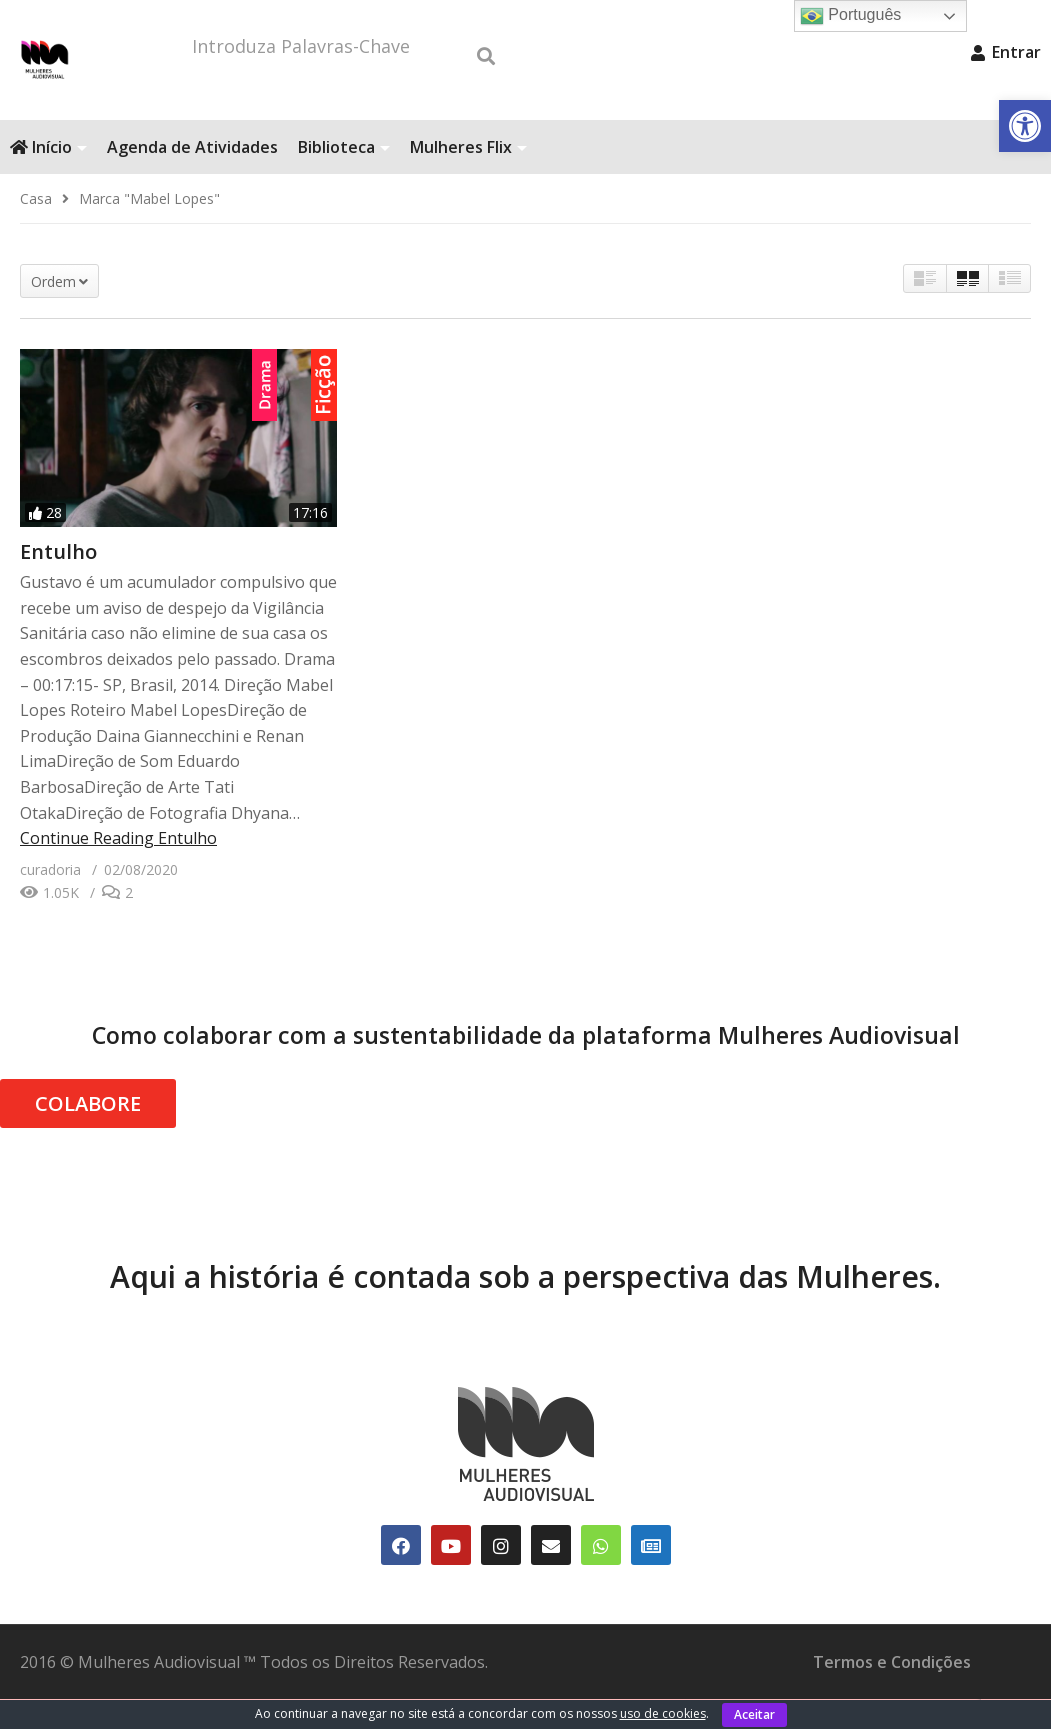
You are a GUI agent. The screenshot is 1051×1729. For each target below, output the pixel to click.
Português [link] (850, 16)
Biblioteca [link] (344, 177)
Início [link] (48, 177)
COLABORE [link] (88, 1133)
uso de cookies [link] (663, 1713)
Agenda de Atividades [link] (192, 177)
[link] (1025, 126)
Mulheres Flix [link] (468, 177)
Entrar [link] (1006, 52)
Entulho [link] (58, 581)
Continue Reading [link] (118, 868)
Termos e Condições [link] (892, 1692)
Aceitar (754, 1714)
